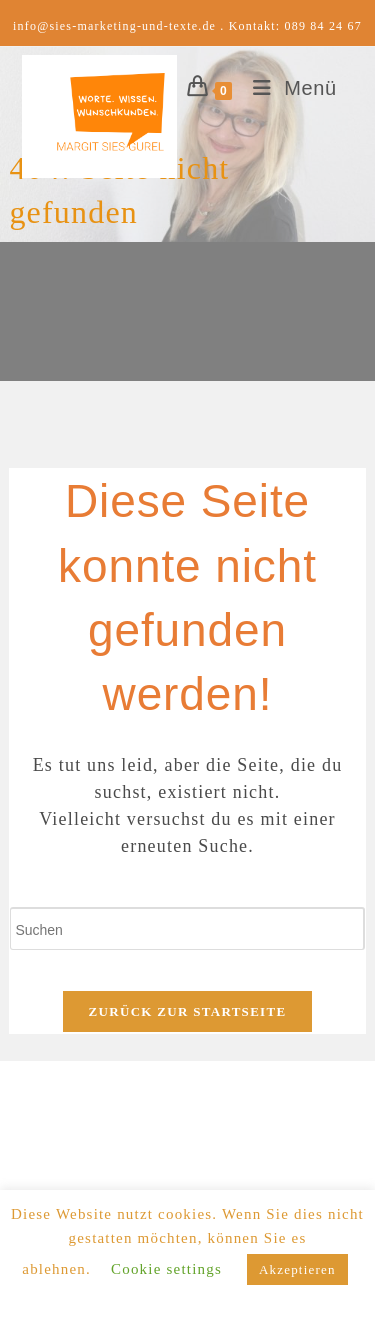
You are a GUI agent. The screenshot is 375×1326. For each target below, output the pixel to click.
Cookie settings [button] (166, 1269)
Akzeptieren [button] (297, 1269)
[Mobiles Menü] (287, 88)
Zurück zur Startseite (188, 1011)
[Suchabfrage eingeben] (187, 928)
